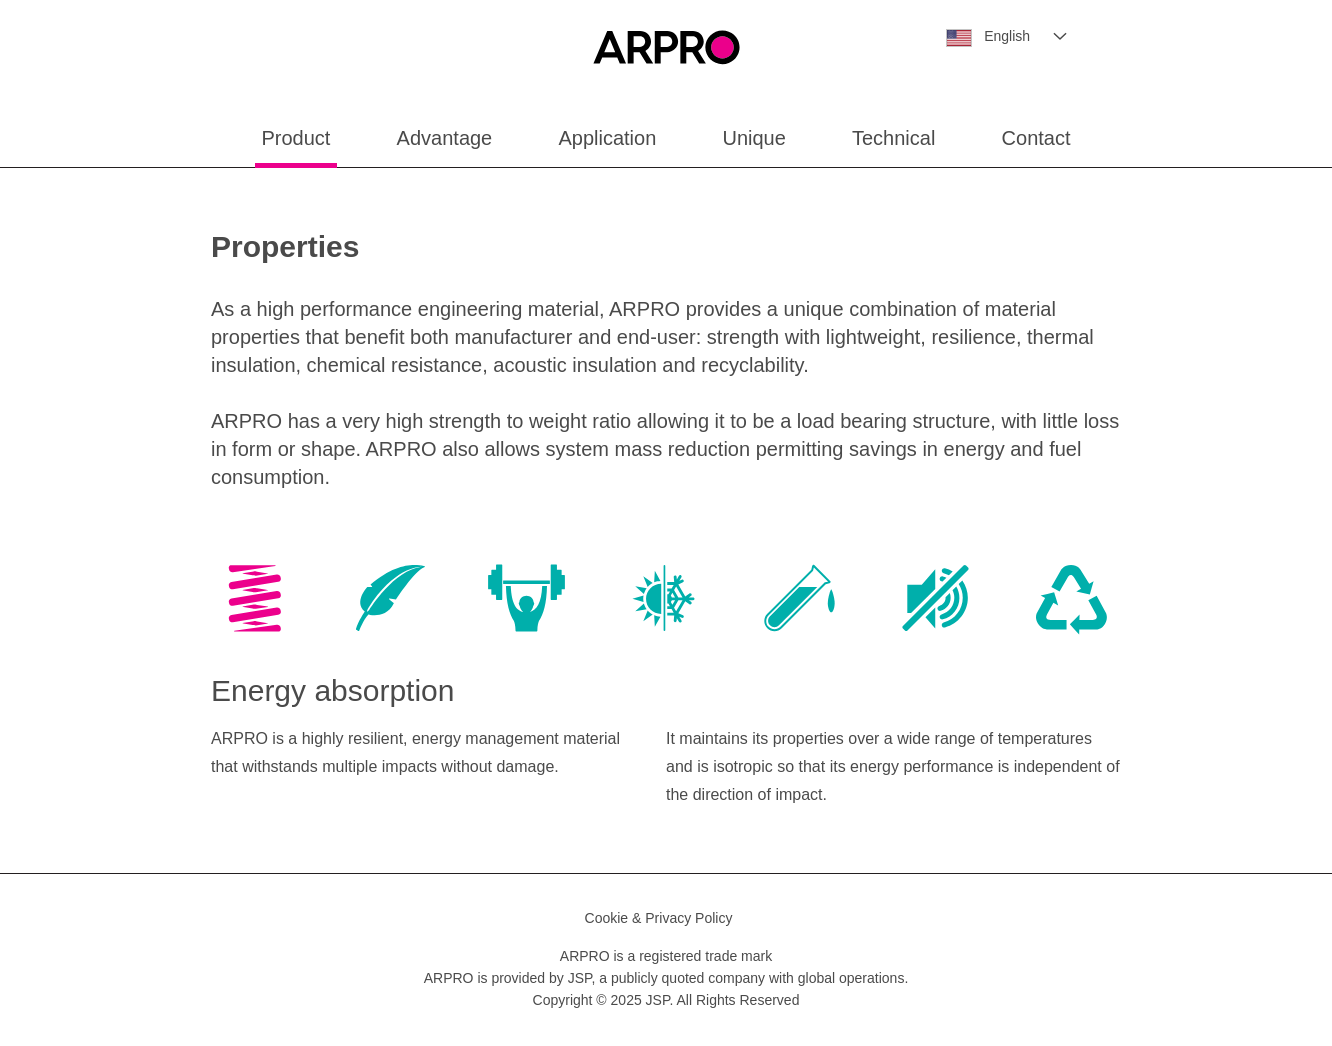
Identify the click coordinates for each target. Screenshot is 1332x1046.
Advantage (445, 138)
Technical (893, 138)
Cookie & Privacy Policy (659, 918)
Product (296, 138)
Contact (1036, 138)
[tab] (254, 601)
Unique (753, 138)
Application (607, 138)
